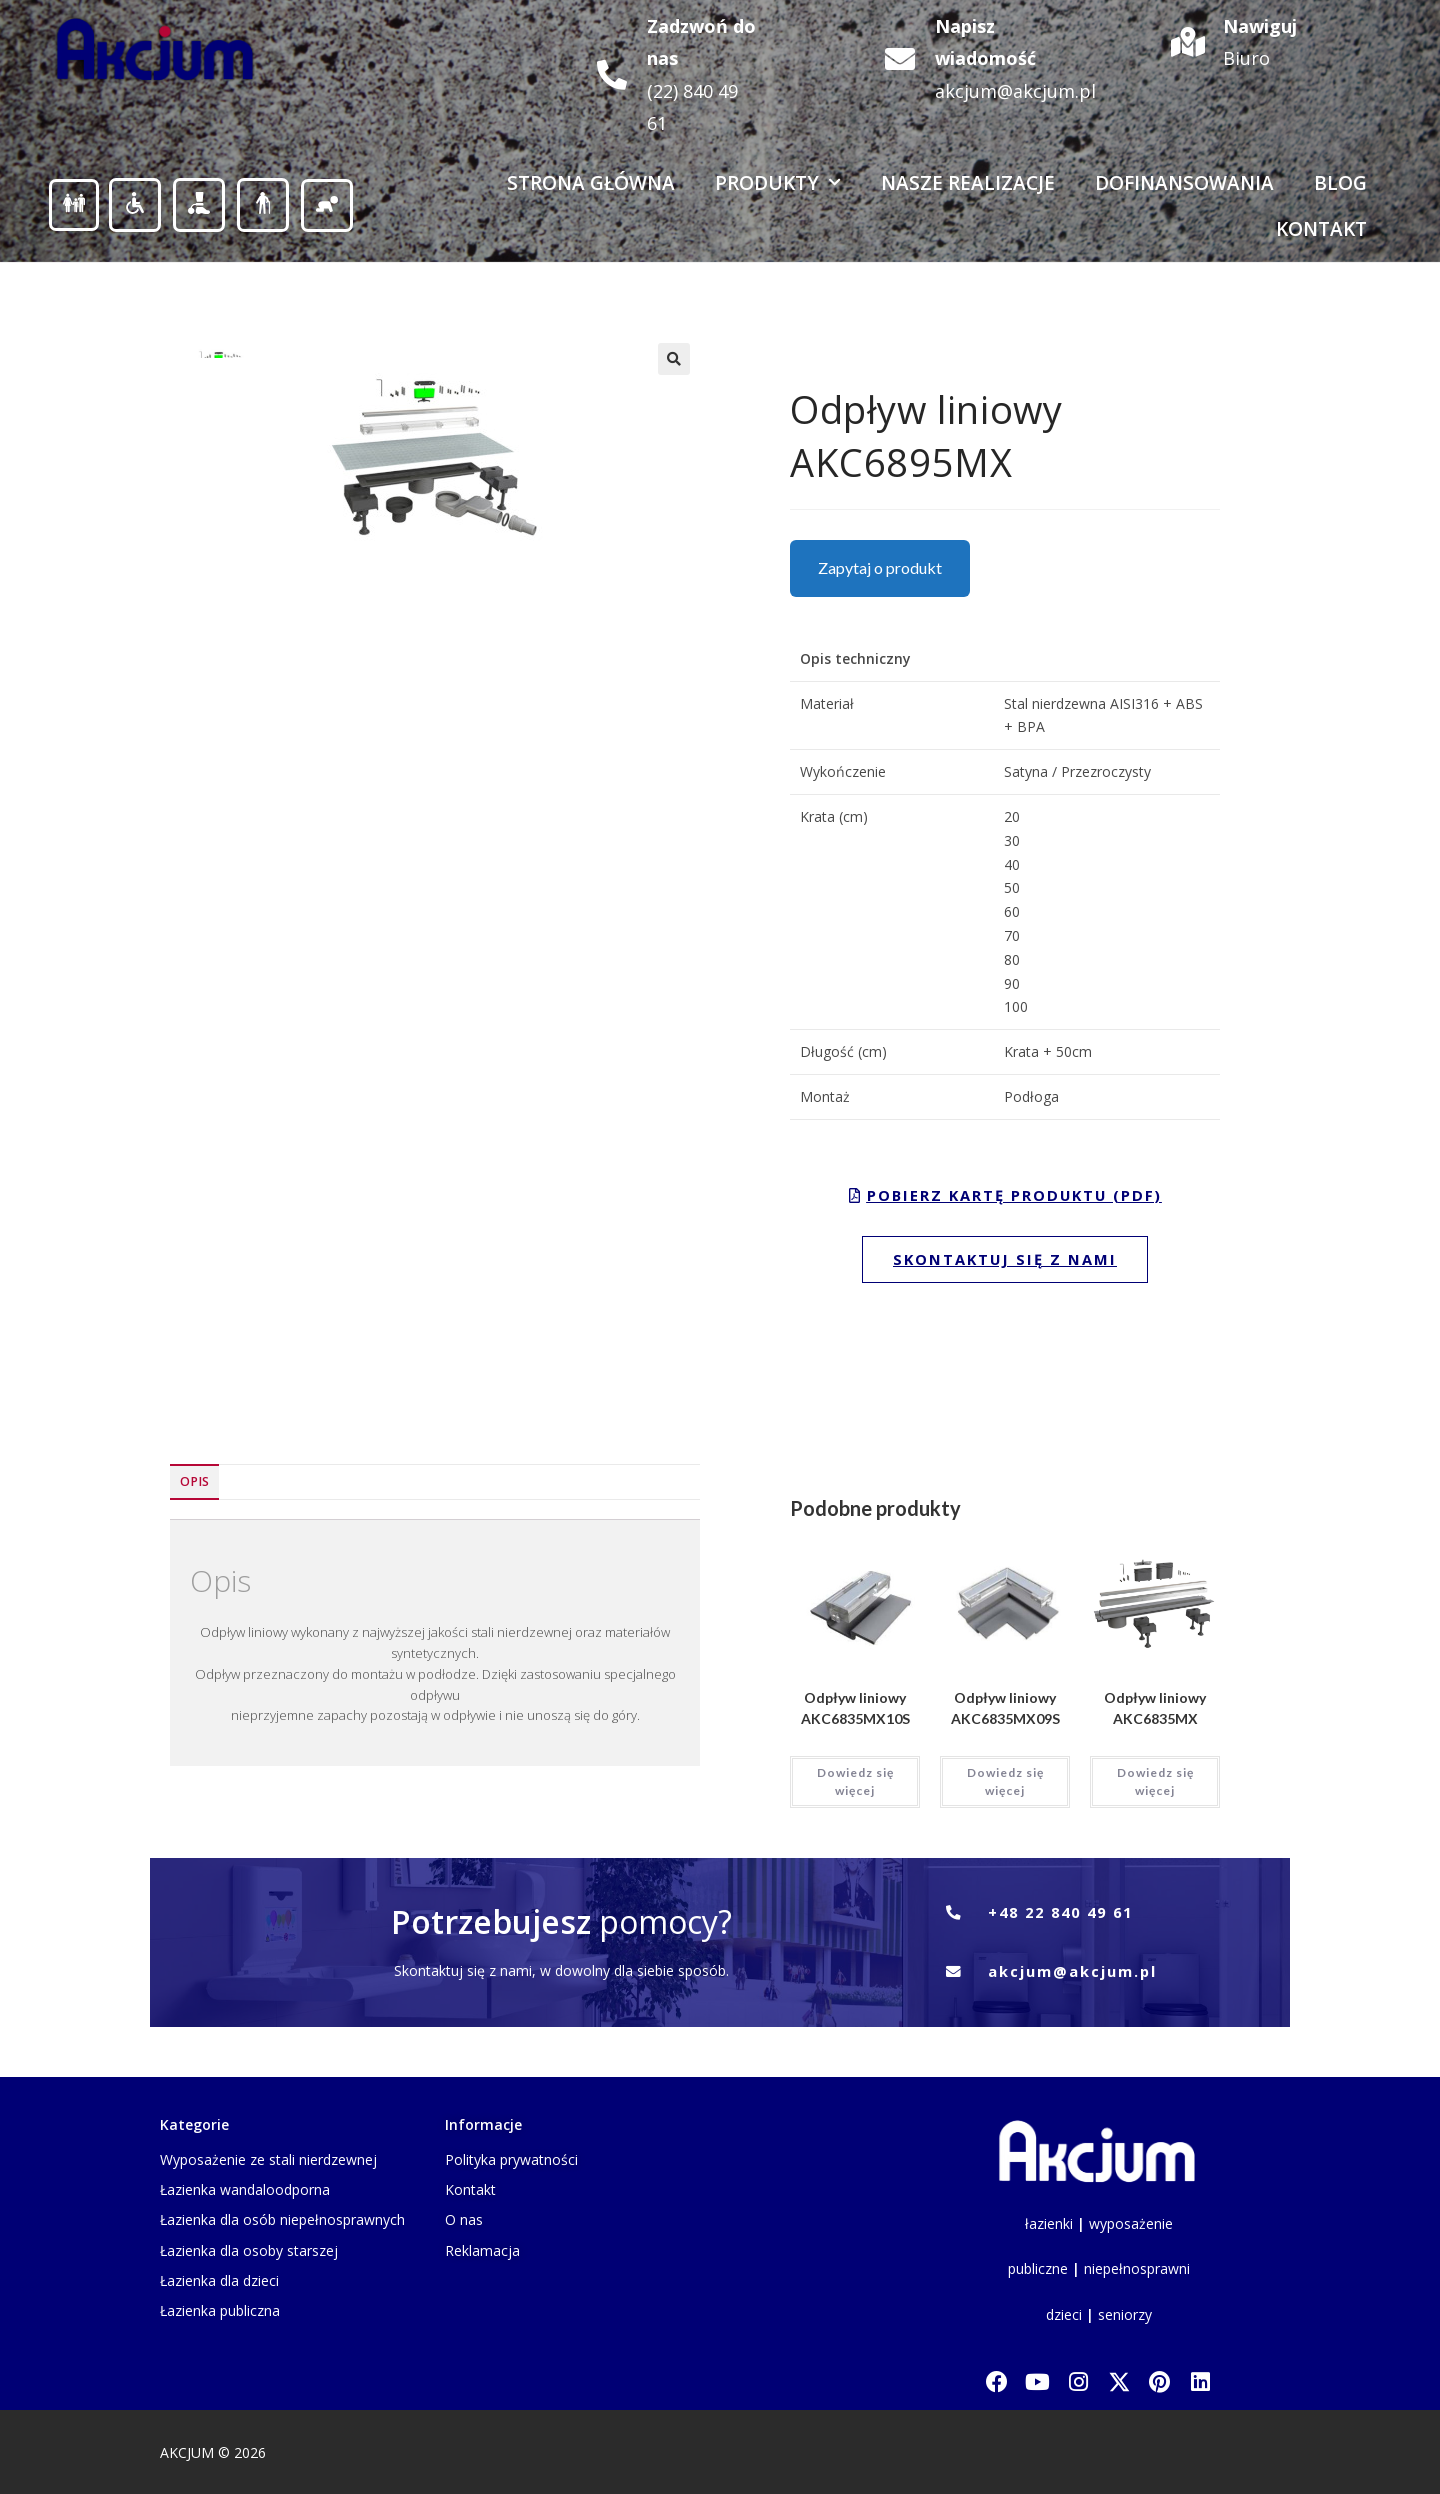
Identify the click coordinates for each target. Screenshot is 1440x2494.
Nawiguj (1260, 26)
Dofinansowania (1184, 183)
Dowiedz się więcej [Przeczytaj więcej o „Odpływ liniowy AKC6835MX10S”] (855, 1780)
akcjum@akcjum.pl (1015, 91)
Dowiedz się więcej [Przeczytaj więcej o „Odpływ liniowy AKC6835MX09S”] (1005, 1780)
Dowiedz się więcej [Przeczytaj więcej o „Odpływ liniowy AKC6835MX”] (1155, 1780)
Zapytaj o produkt (880, 567)
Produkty (778, 182)
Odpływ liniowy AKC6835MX (1155, 1707)
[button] (674, 359)
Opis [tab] (194, 1480)
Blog (1340, 183)
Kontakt (1321, 229)
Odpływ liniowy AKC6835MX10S (855, 1707)
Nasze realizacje (968, 183)
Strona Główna (591, 183)
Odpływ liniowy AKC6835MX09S (1005, 1707)
